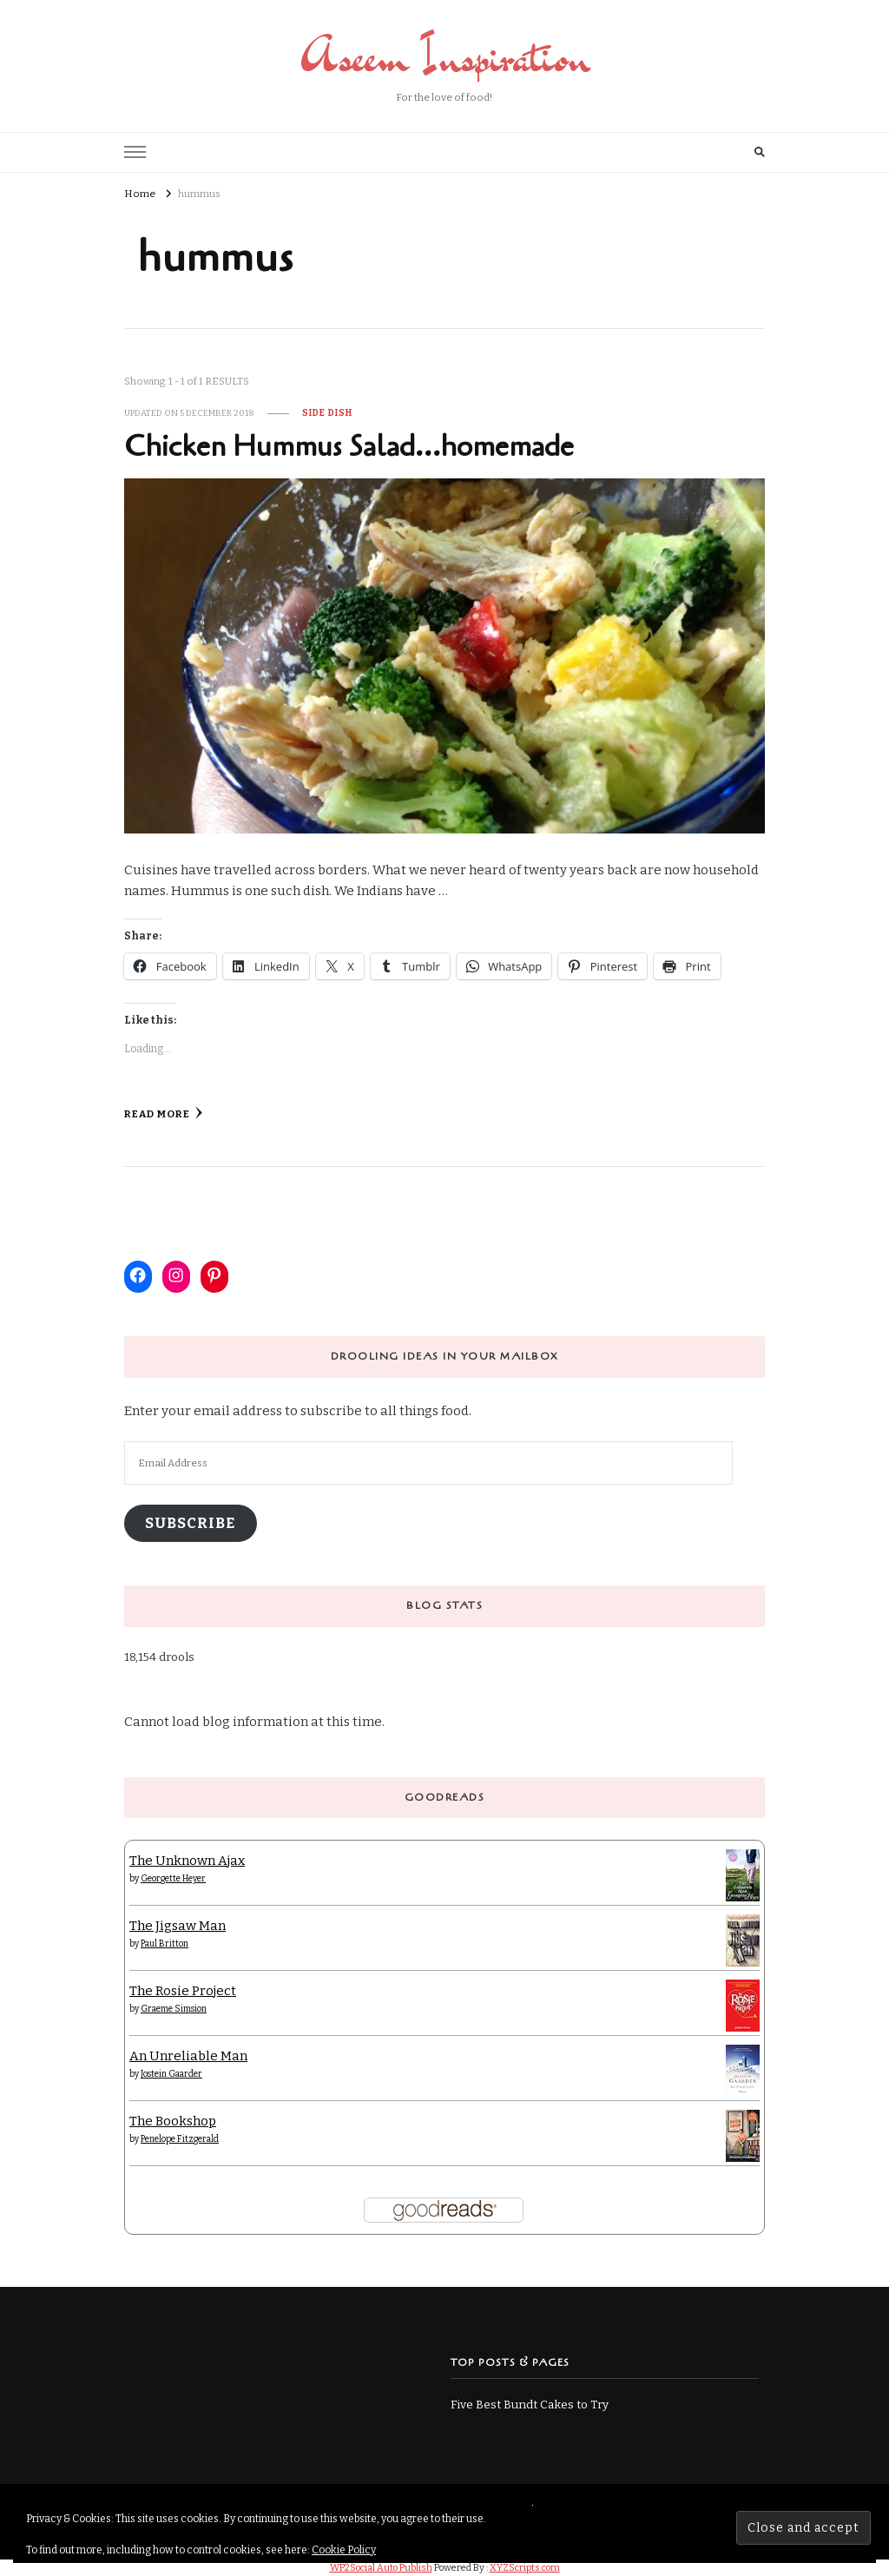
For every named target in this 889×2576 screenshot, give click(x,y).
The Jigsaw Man (177, 1926)
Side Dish (327, 413)
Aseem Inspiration (444, 56)
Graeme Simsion (174, 2009)
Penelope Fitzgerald (180, 2139)
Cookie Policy (344, 2550)
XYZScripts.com (525, 2567)
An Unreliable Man (188, 2056)
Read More (163, 1113)
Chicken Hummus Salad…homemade (349, 446)
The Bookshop (172, 2121)
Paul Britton (164, 1944)
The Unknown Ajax (187, 1860)
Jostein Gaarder (171, 2074)
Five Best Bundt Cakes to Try (530, 2405)
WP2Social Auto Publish (381, 2567)
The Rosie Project (182, 1991)
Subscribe (190, 1523)
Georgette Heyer (173, 1879)
